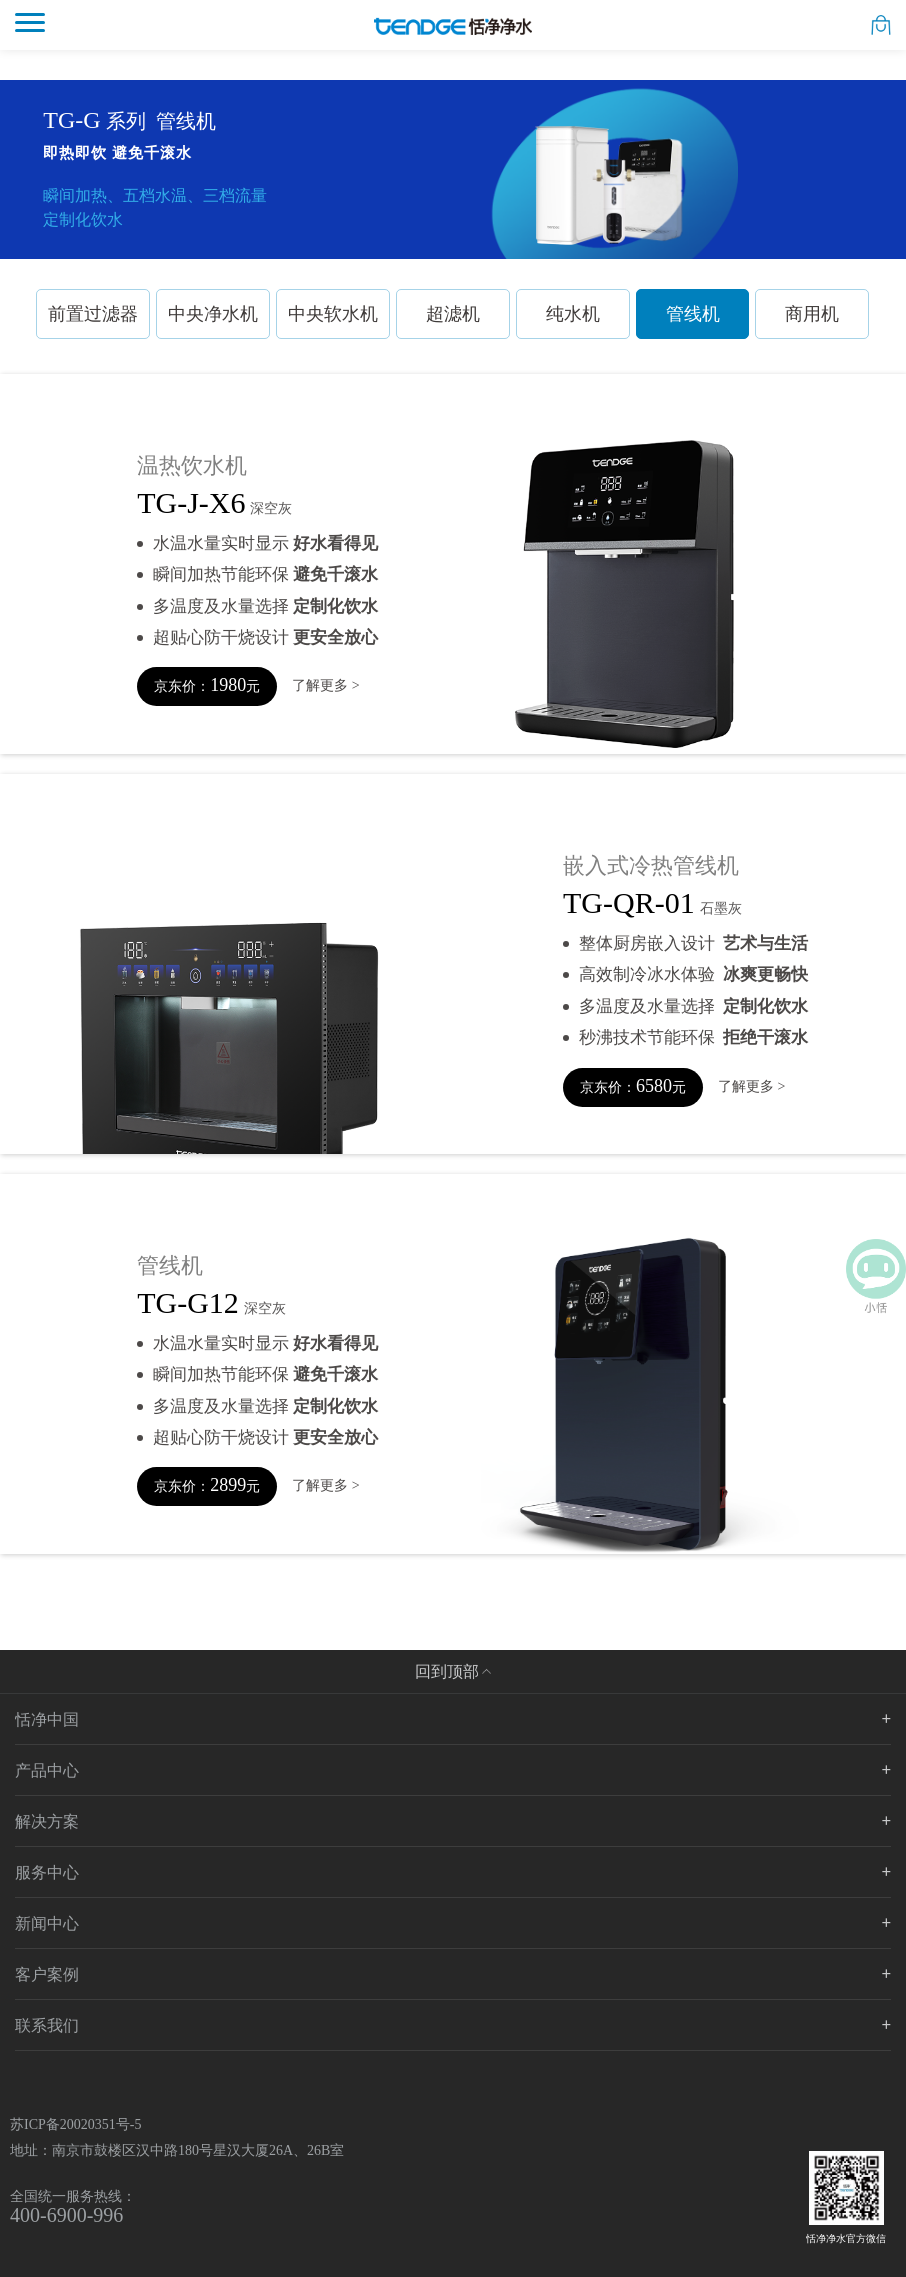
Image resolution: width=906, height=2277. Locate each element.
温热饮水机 (192, 466)
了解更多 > (325, 685)
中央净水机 (213, 314)
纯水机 (573, 314)
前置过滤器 (93, 314)
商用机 (812, 314)
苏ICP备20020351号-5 (75, 2124)
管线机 (693, 314)
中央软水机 (333, 314)
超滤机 (453, 314)
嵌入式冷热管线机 (651, 866)
